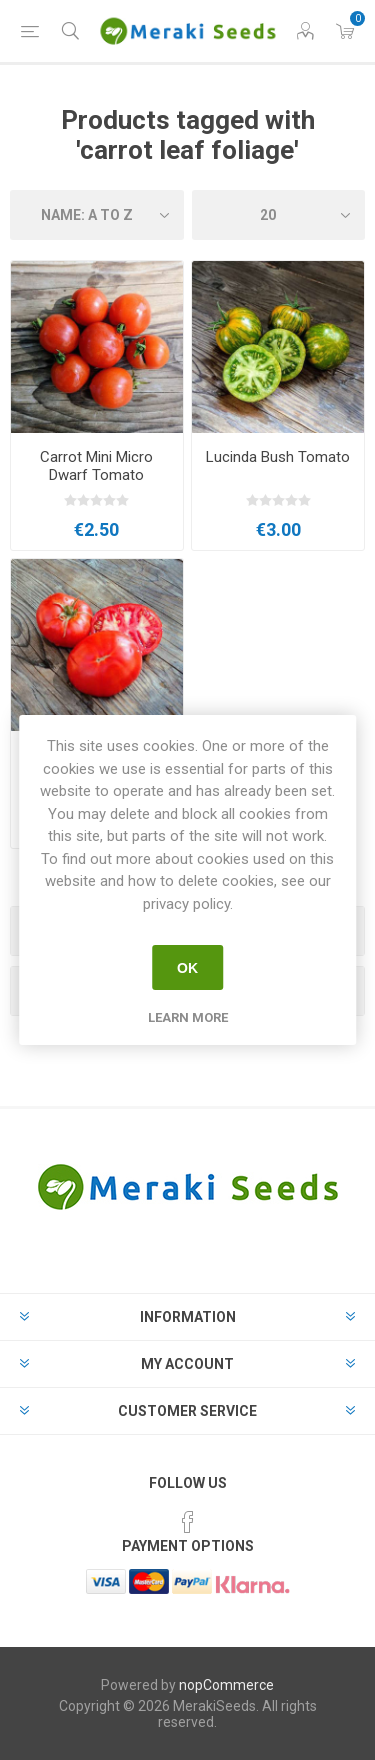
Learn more (188, 1017)
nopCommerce (226, 1685)
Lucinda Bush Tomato (278, 457)
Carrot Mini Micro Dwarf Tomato (96, 466)
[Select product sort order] (97, 215)
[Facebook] (188, 1522)
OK (187, 968)
